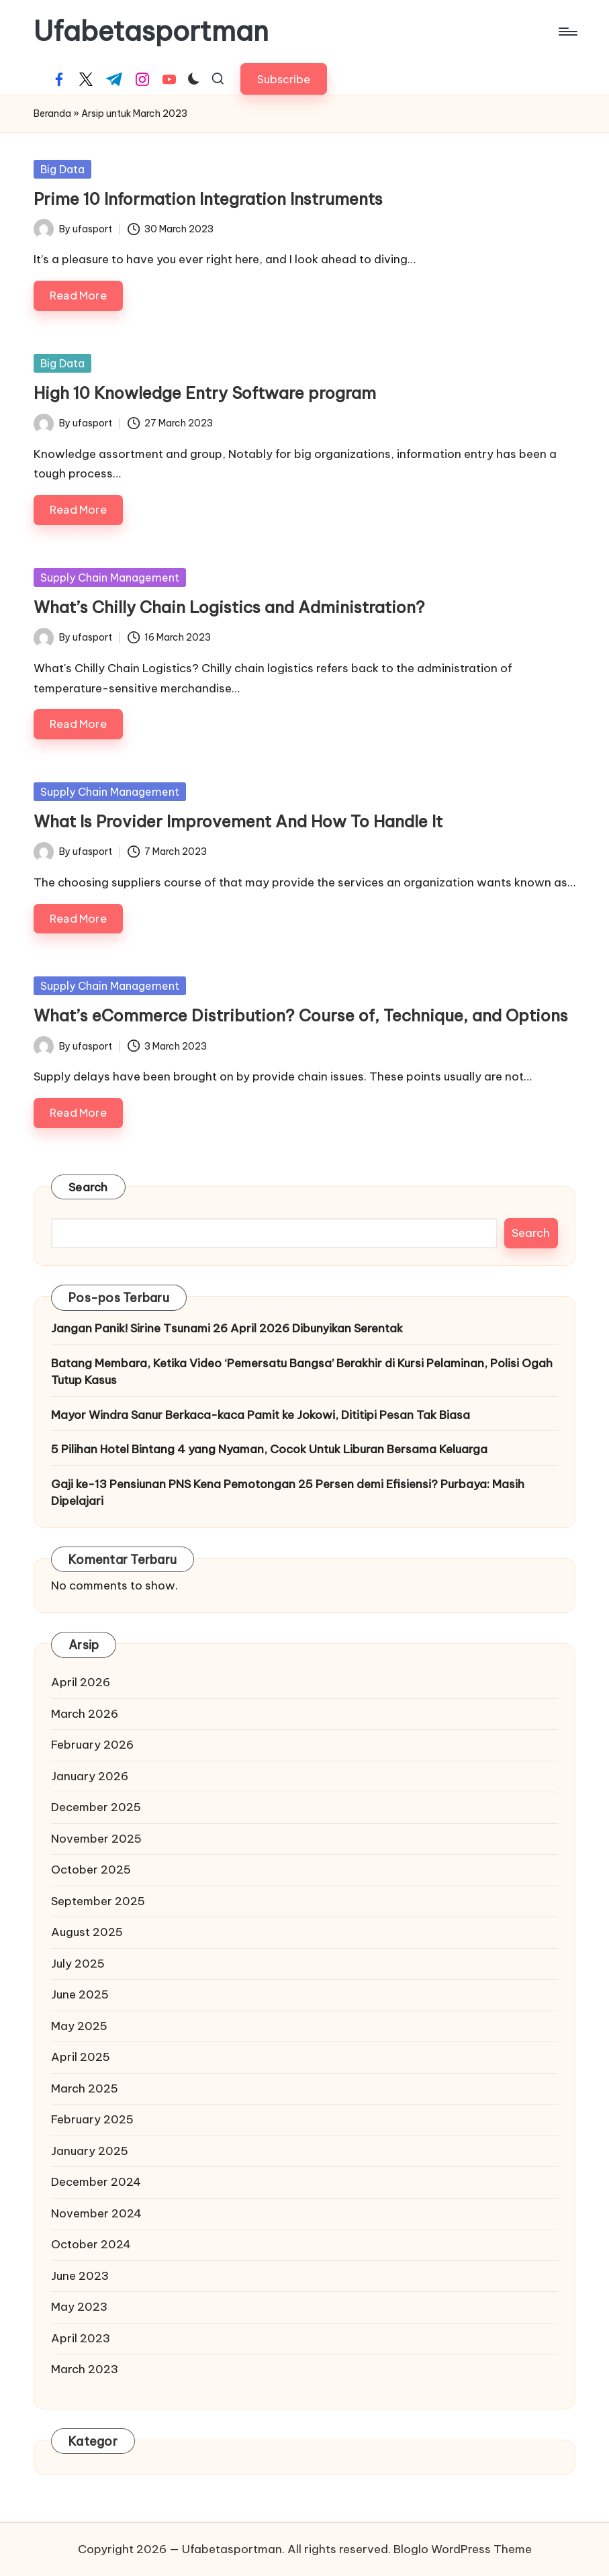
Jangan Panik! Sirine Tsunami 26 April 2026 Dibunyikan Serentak (227, 1328)
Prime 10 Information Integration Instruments (208, 199)
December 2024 (96, 2181)
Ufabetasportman (151, 31)
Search (88, 1187)
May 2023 (79, 2306)
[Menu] (567, 31)
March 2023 (84, 2369)
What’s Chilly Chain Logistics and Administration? (229, 607)
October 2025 (91, 1869)
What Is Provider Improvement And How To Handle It (238, 821)
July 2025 (78, 1963)
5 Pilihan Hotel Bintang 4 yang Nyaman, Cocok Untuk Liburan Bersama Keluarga (269, 1449)
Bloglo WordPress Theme (462, 2549)
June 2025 (80, 1994)
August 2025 (87, 1932)
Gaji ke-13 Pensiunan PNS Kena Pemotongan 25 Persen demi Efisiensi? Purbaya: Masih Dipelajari (287, 1493)
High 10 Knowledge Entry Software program (205, 393)
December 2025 (96, 1807)
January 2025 (89, 2151)
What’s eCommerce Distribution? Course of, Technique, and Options (301, 1015)
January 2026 (89, 1776)
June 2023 (80, 2275)
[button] (283, 79)
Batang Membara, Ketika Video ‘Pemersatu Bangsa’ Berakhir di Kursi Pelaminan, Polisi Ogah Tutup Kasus (302, 1372)
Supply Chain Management (109, 577)
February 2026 (92, 1744)
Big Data (62, 169)
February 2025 (92, 2119)
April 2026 (80, 1682)
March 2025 (84, 2088)
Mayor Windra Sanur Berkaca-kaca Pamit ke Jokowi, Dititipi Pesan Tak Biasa (260, 1415)
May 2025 (79, 2026)
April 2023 (80, 2338)
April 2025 (80, 2057)
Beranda (52, 113)
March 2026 (84, 1713)
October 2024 (91, 2244)
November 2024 (96, 2213)
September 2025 (98, 1901)
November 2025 (96, 1838)
